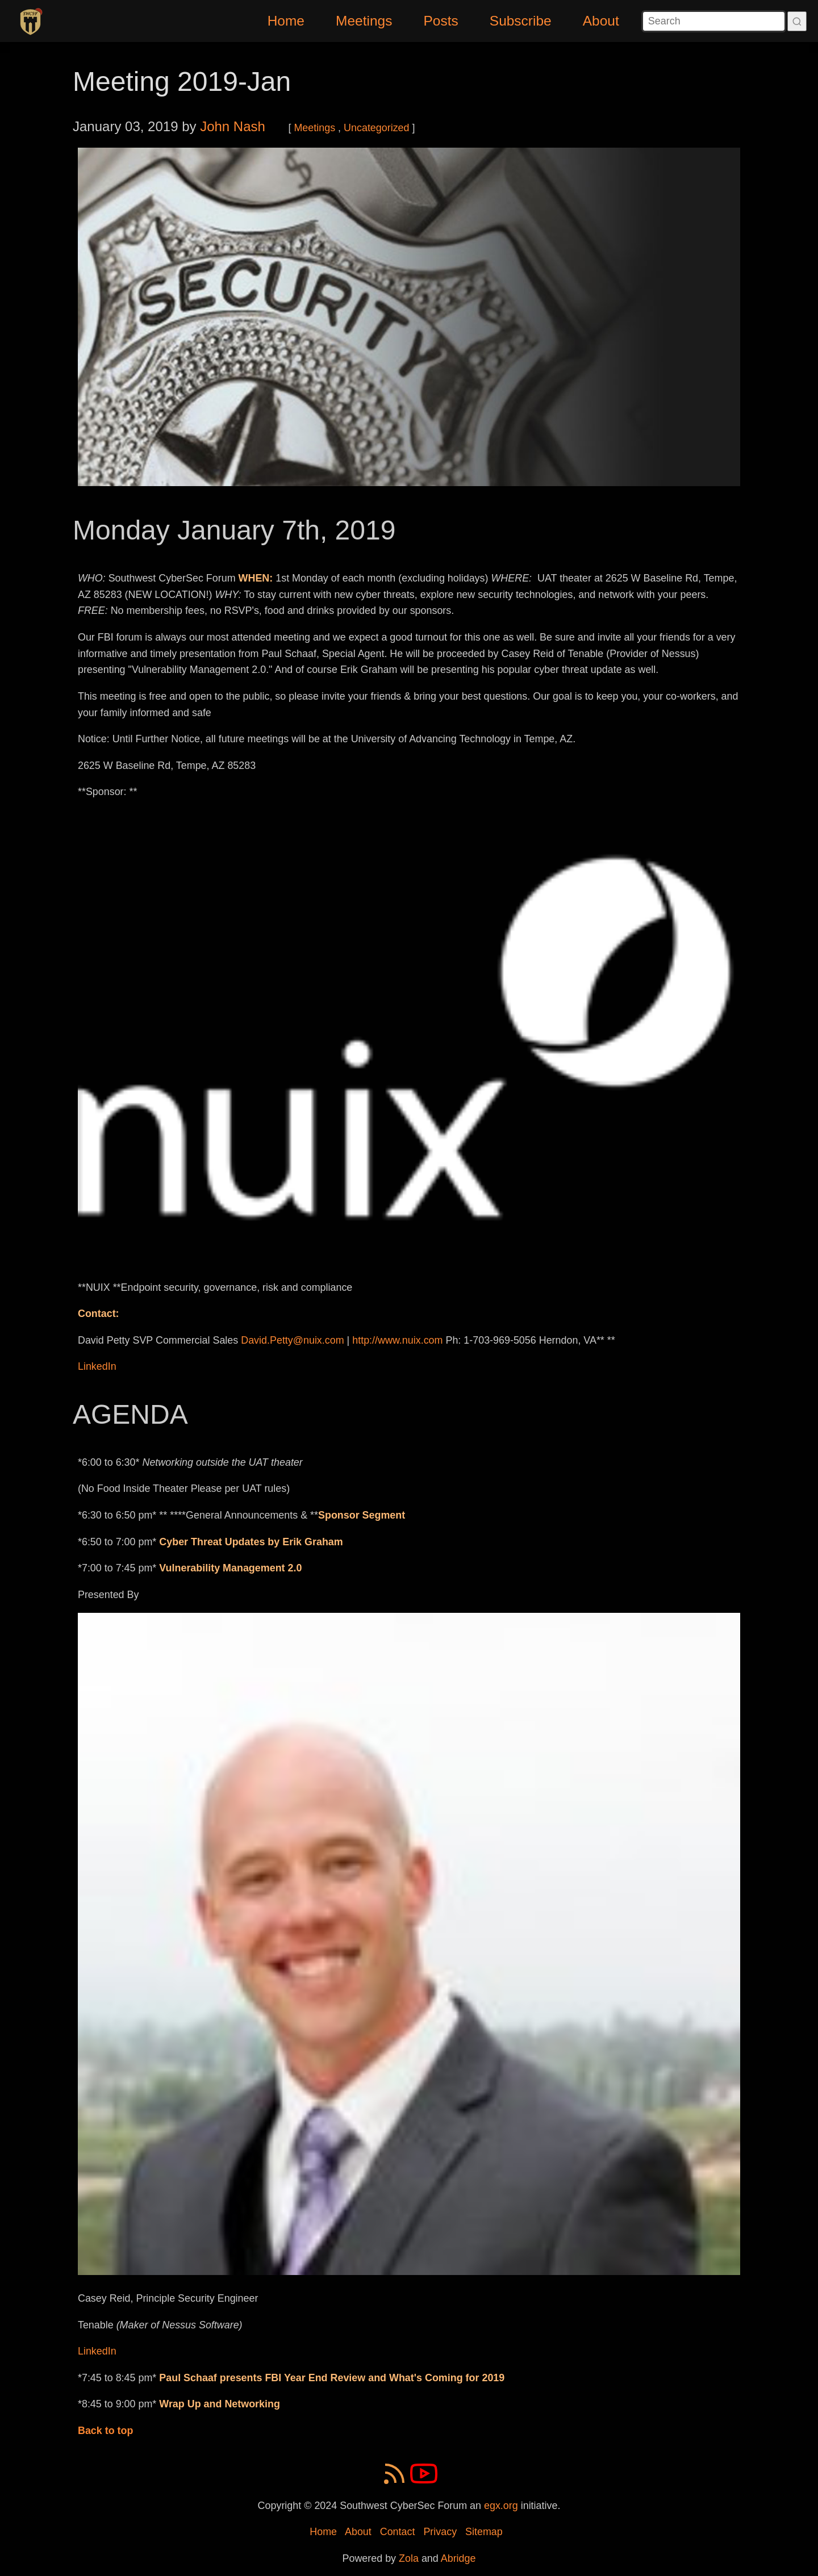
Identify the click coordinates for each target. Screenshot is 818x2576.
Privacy (440, 2531)
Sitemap (484, 2531)
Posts (441, 20)
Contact (397, 2531)
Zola (409, 2558)
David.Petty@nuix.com (292, 1340)
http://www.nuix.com (397, 1340)
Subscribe (521, 20)
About (601, 20)
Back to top (105, 2430)
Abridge (458, 2558)
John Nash (232, 126)
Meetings (364, 20)
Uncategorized (376, 127)
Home (286, 20)
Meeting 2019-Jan (182, 81)
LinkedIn (97, 1366)
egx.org (501, 2505)
